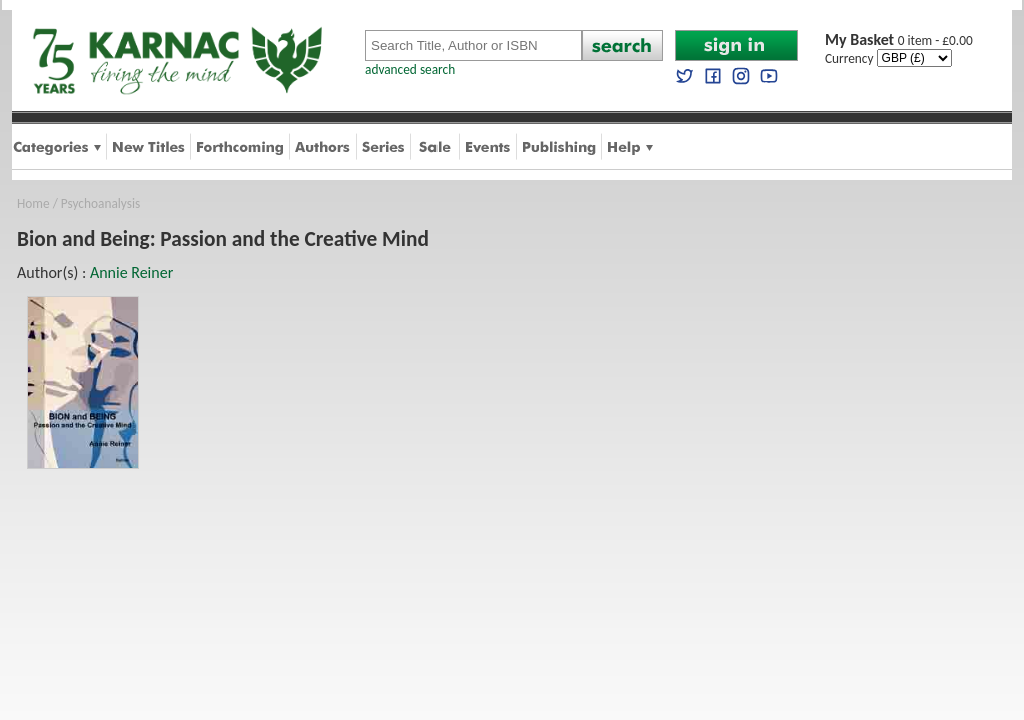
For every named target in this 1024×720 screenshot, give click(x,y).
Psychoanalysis (100, 203)
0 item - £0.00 (899, 40)
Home (33, 203)
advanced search (410, 69)
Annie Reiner (131, 272)
